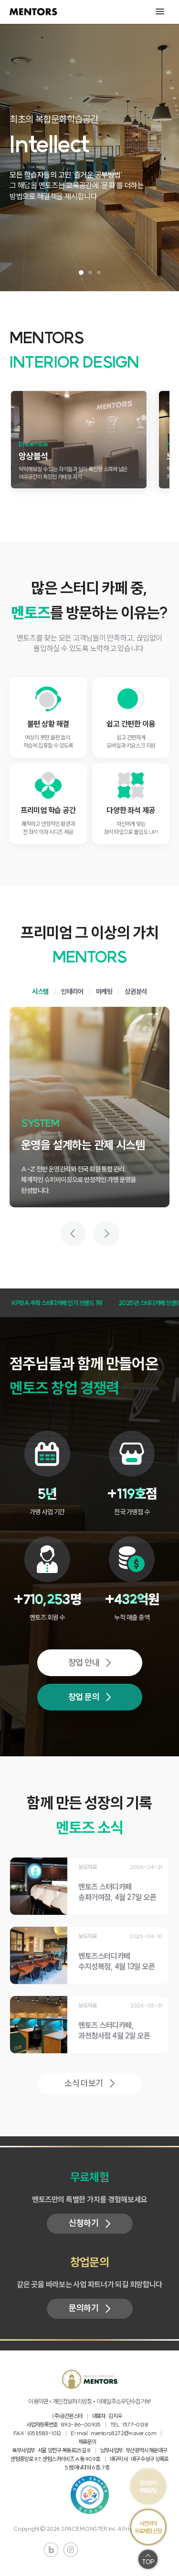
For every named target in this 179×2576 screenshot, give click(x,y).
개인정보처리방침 (72, 2401)
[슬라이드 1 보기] (81, 272)
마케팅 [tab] (104, 991)
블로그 (51, 2550)
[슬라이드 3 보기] (99, 272)
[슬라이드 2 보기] (90, 272)
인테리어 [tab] (72, 991)
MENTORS (33, 11)
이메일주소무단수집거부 (123, 2401)
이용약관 (38, 2401)
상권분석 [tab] (136, 991)
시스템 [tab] (40, 991)
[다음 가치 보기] (106, 1233)
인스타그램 (70, 2550)
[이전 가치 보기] (73, 1233)
